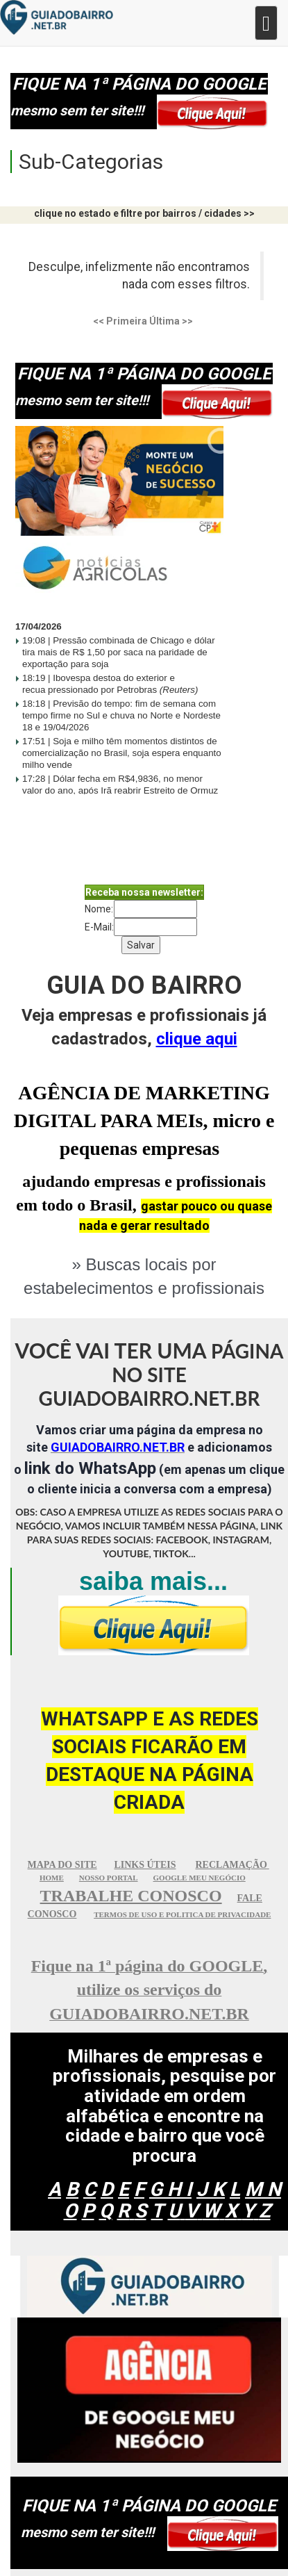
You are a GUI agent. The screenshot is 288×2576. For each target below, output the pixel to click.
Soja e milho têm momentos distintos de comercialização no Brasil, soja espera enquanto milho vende (121, 753)
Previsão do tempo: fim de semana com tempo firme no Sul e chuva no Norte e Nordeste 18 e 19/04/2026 (121, 715)
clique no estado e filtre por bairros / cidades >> (144, 213)
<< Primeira (120, 321)
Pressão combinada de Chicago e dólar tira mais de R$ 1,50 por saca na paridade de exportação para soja (118, 652)
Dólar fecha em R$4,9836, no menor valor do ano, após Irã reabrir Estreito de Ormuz (120, 790)
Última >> (171, 321)
